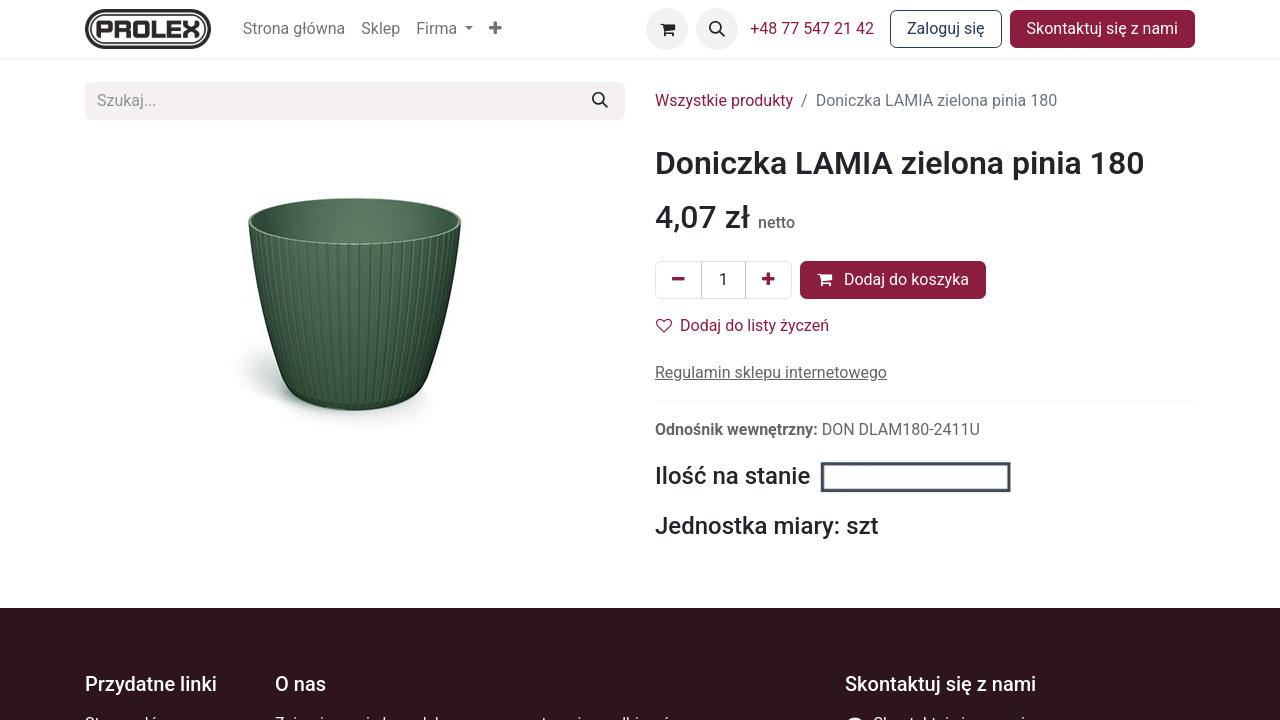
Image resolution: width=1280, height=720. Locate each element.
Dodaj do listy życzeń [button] (742, 325)
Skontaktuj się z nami (1102, 28)
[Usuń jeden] (678, 280)
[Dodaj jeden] (768, 280)
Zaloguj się (946, 28)
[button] (495, 29)
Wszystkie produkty (724, 100)
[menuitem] (294, 29)
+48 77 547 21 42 (812, 28)
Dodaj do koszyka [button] (893, 279)
